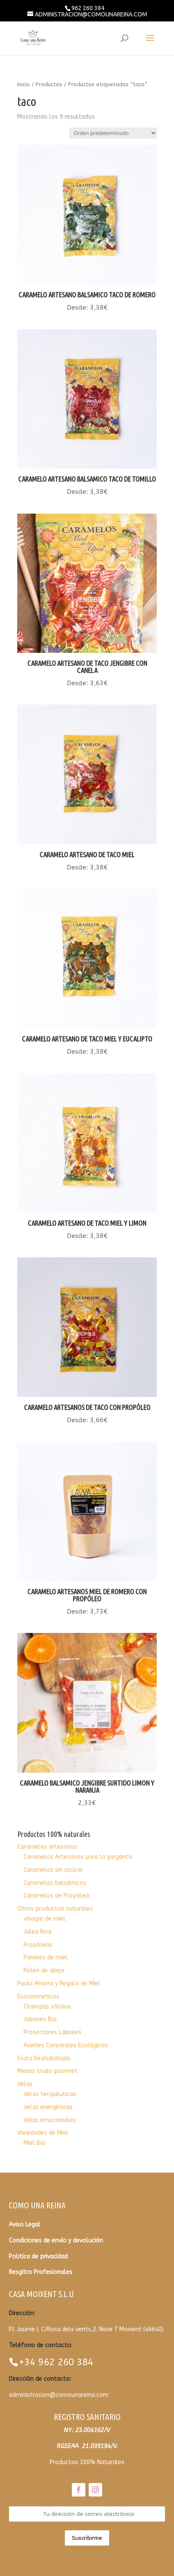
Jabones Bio (40, 2019)
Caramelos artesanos (47, 1846)
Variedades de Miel (43, 2132)
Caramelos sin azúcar (53, 1870)
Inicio (23, 84)
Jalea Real (38, 1931)
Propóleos (38, 1944)
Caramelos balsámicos (55, 1883)
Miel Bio (34, 2143)
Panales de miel (46, 1957)
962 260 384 (87, 8)
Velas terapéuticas (50, 2094)
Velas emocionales (50, 2120)
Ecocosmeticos (38, 1996)
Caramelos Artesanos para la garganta (78, 1856)
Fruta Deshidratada (43, 2058)
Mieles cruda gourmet (47, 2071)
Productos (49, 84)
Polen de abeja (44, 1970)
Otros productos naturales (55, 1908)
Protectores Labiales (53, 2032)
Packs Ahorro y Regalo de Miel (58, 1983)
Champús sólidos (47, 2006)
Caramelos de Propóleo (57, 1895)
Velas (24, 2084)
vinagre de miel (45, 1918)
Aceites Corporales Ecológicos (66, 2045)
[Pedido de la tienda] (113, 133)
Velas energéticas (48, 2107)
